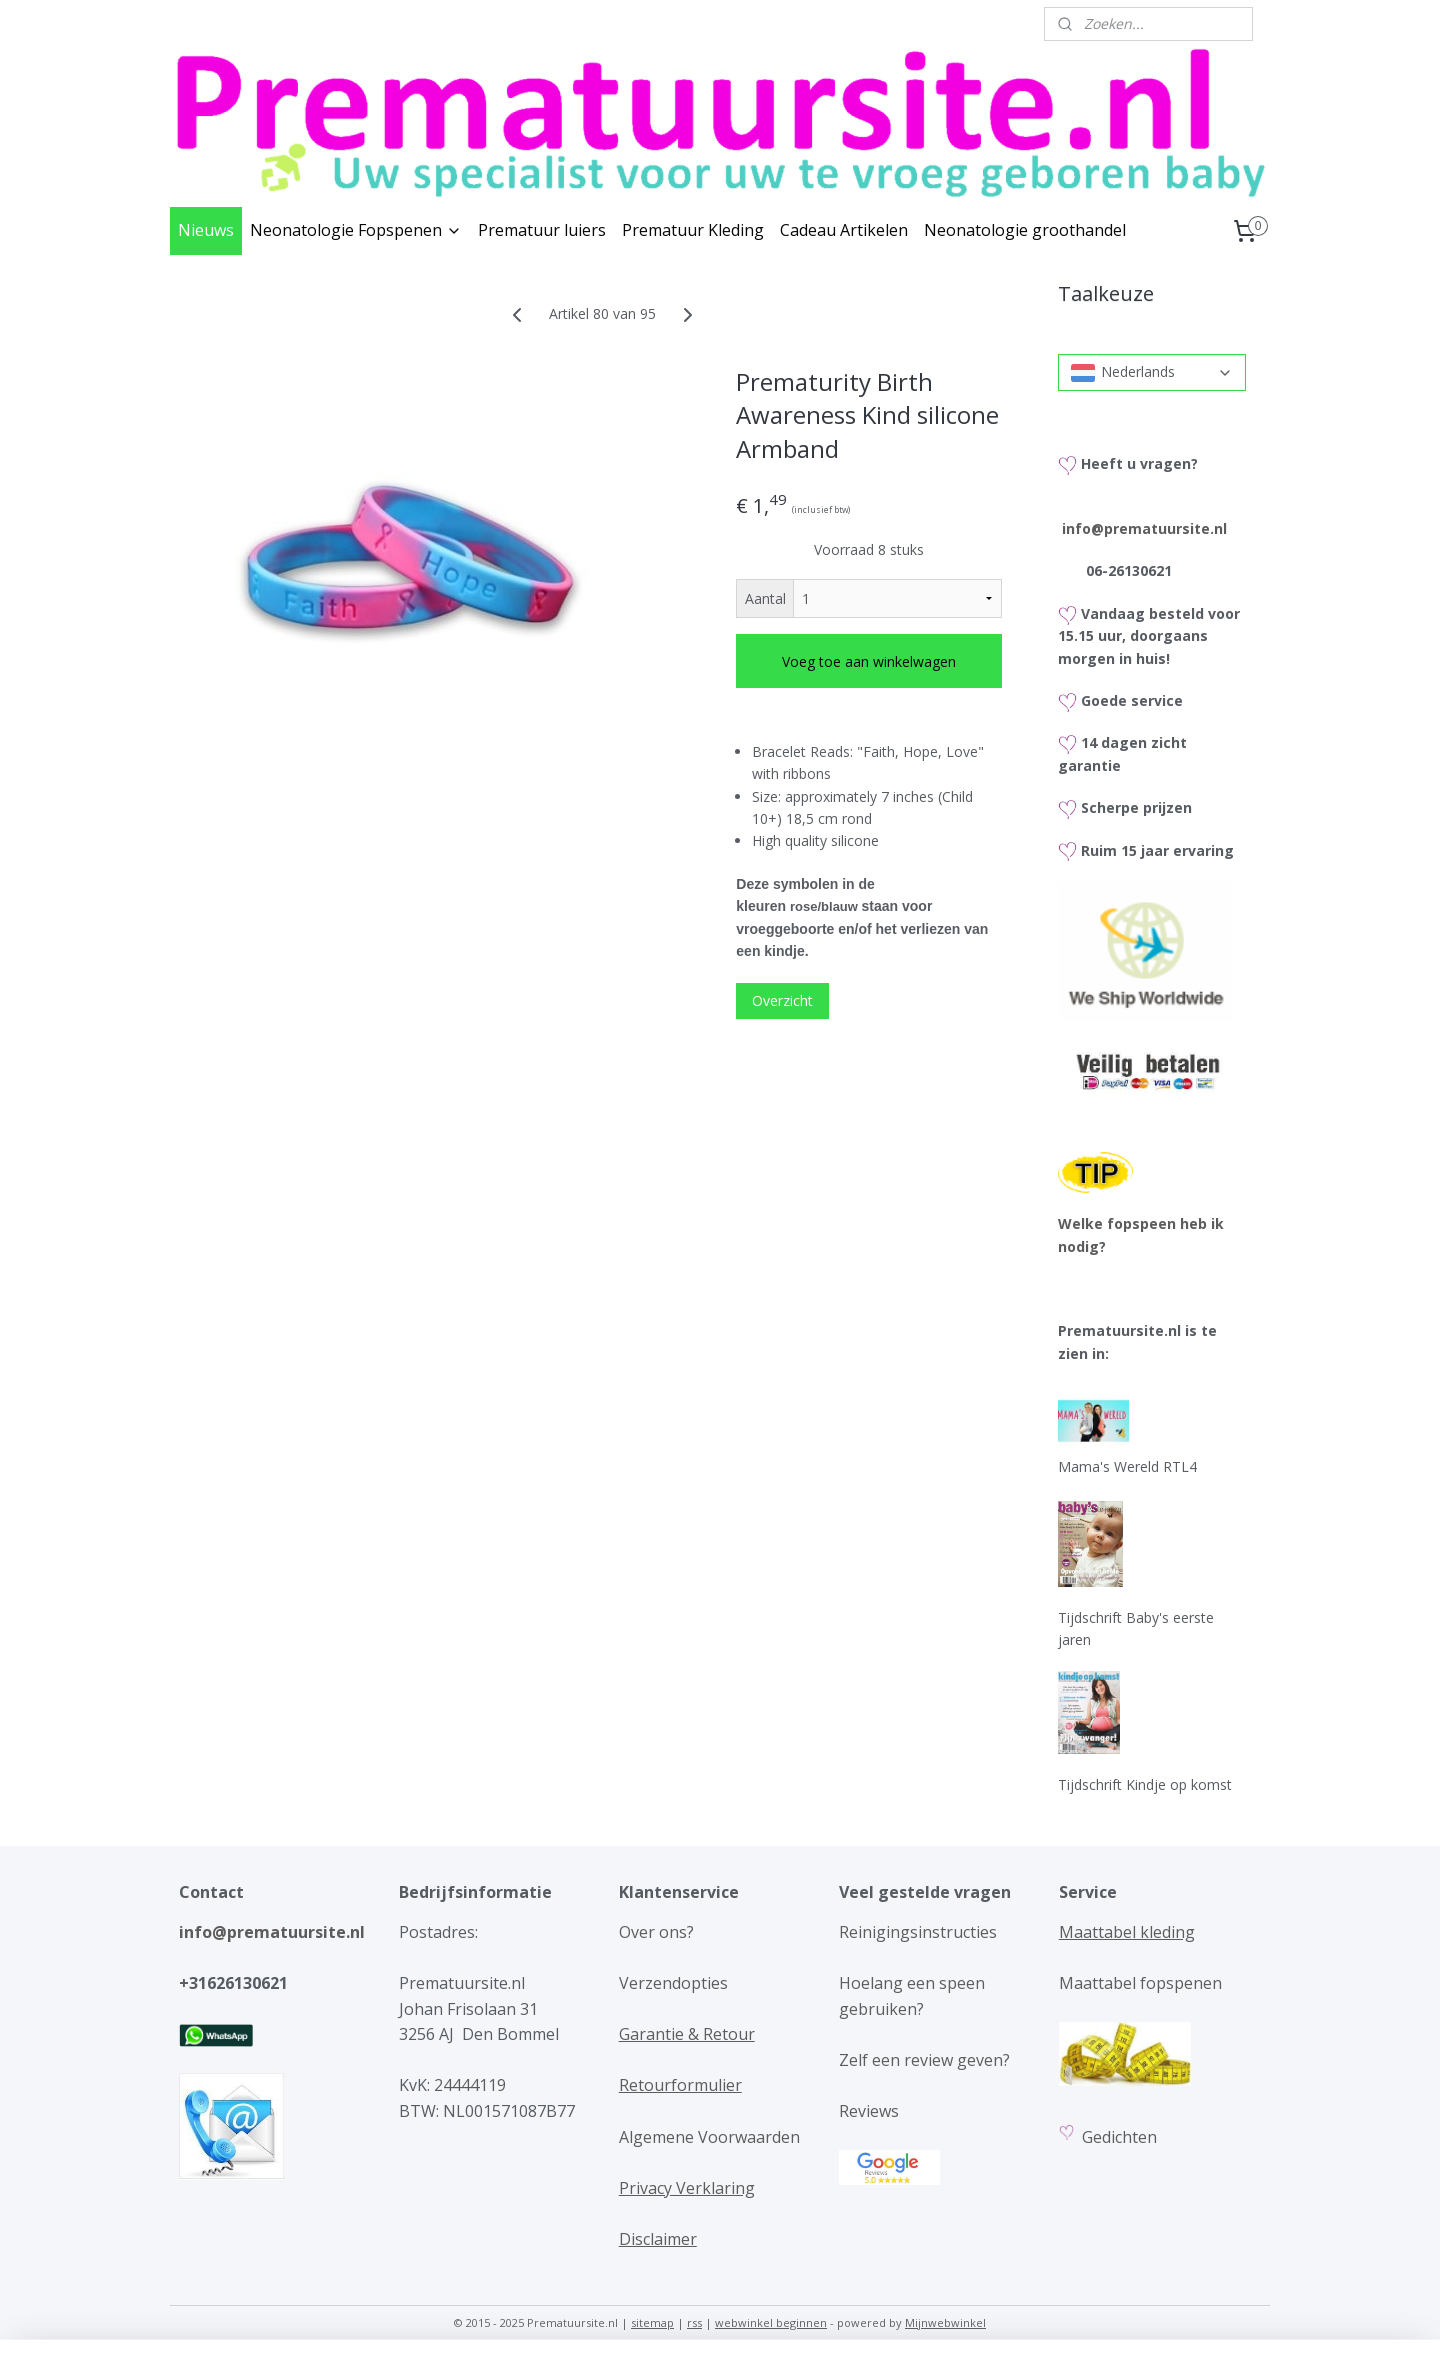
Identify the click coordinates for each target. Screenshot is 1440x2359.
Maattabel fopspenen (1140, 1983)
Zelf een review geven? (924, 2060)
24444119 (468, 2085)
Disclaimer (658, 2239)
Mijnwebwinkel (945, 2322)
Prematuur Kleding (693, 230)
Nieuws (206, 230)
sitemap (652, 2322)
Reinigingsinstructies (918, 1932)
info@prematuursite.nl (1144, 528)
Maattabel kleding (1127, 1932)
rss (694, 2322)
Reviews (869, 2111)
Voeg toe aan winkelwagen (869, 661)
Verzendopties (673, 1983)
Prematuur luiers (542, 230)
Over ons (653, 1932)
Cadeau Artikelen (844, 230)
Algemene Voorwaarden (709, 2137)
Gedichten (1121, 2137)
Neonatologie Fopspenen (356, 230)
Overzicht (782, 1000)
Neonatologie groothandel (1025, 230)
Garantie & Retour (687, 2034)
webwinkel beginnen (771, 2322)
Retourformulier (680, 2085)
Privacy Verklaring (687, 2188)
